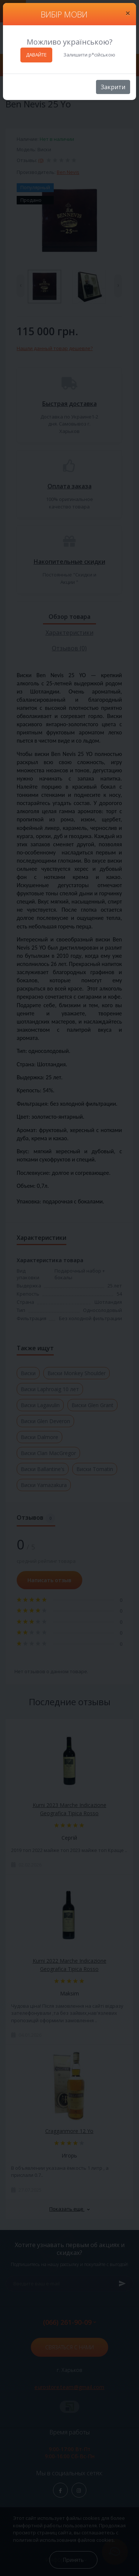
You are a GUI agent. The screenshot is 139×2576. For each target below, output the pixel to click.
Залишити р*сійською (89, 54)
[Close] (127, 13)
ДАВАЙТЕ (36, 54)
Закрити (113, 87)
